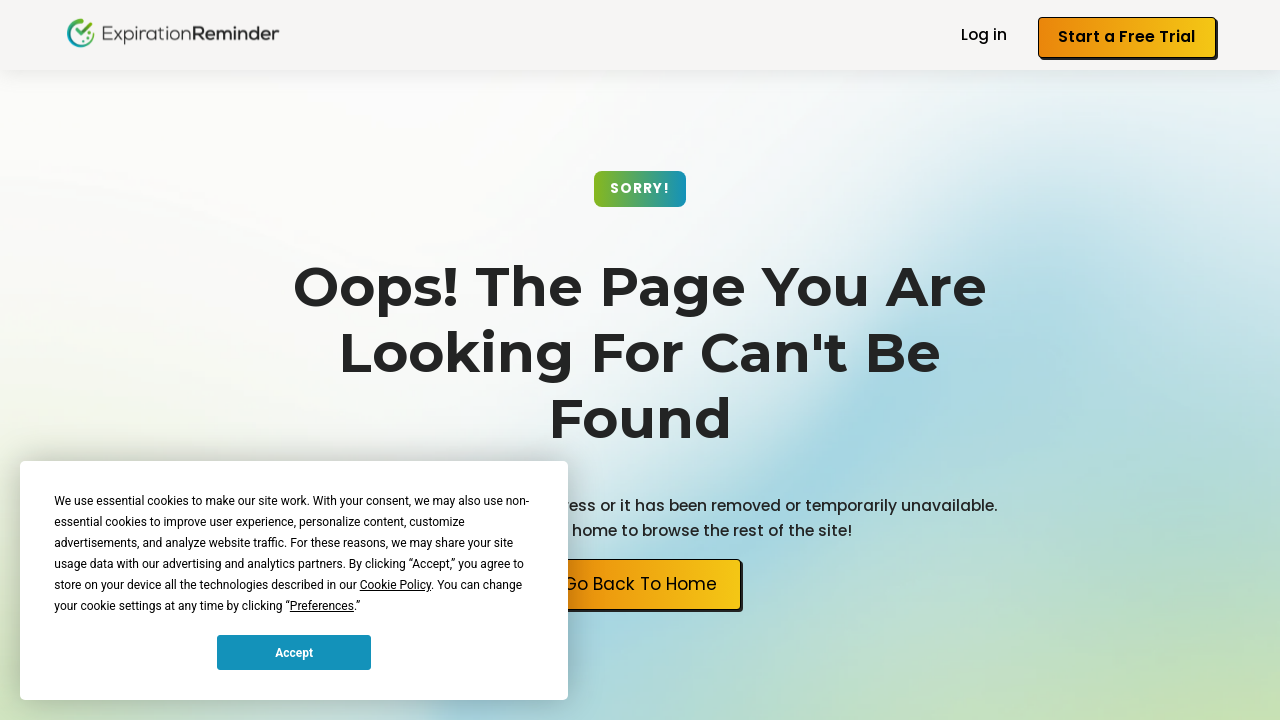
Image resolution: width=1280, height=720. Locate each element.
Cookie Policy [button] (395, 585)
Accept (294, 653)
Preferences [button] (322, 606)
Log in (984, 34)
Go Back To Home (640, 584)
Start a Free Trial (1126, 36)
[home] (173, 33)
